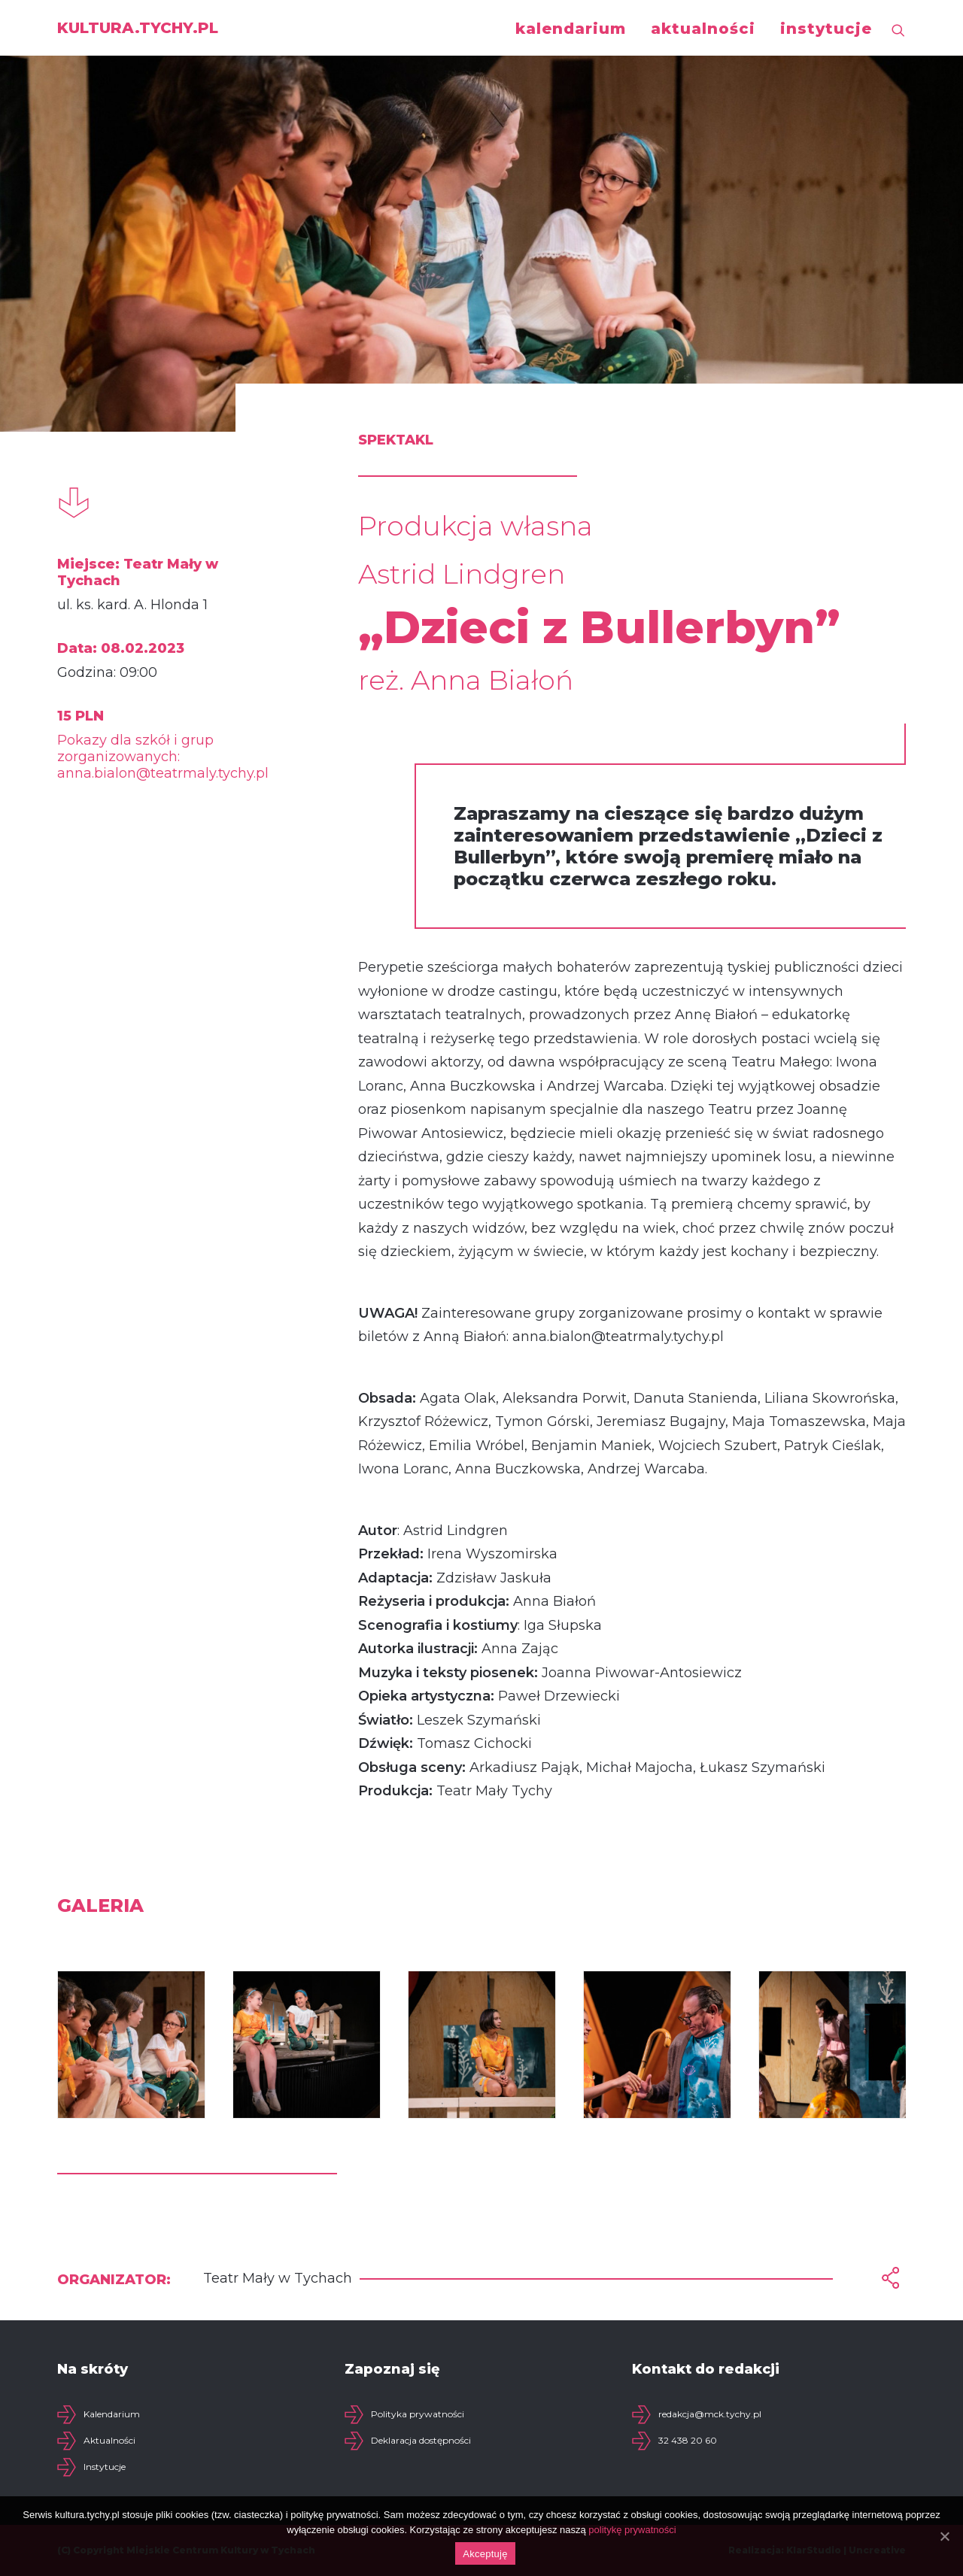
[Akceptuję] (944, 2536)
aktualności (703, 29)
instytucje (826, 29)
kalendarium (570, 29)
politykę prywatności (632, 2529)
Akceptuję (485, 2553)
